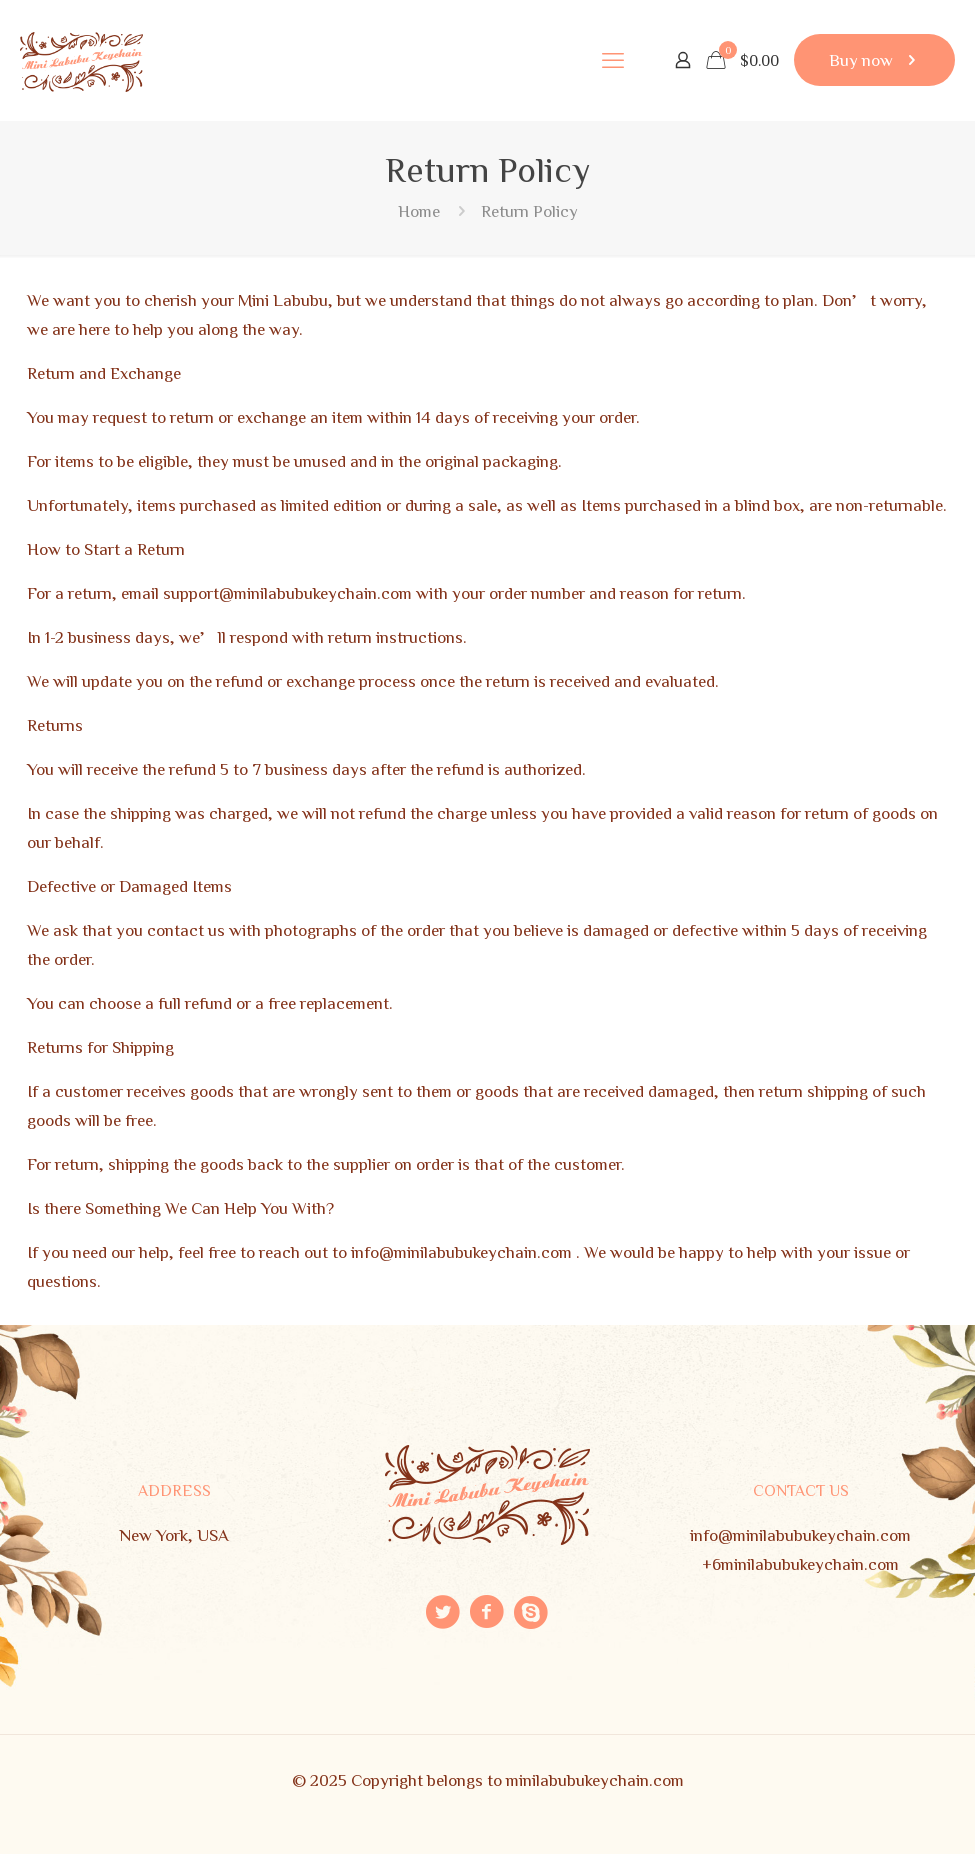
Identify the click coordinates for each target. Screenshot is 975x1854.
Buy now (874, 60)
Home (419, 210)
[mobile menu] (613, 60)
